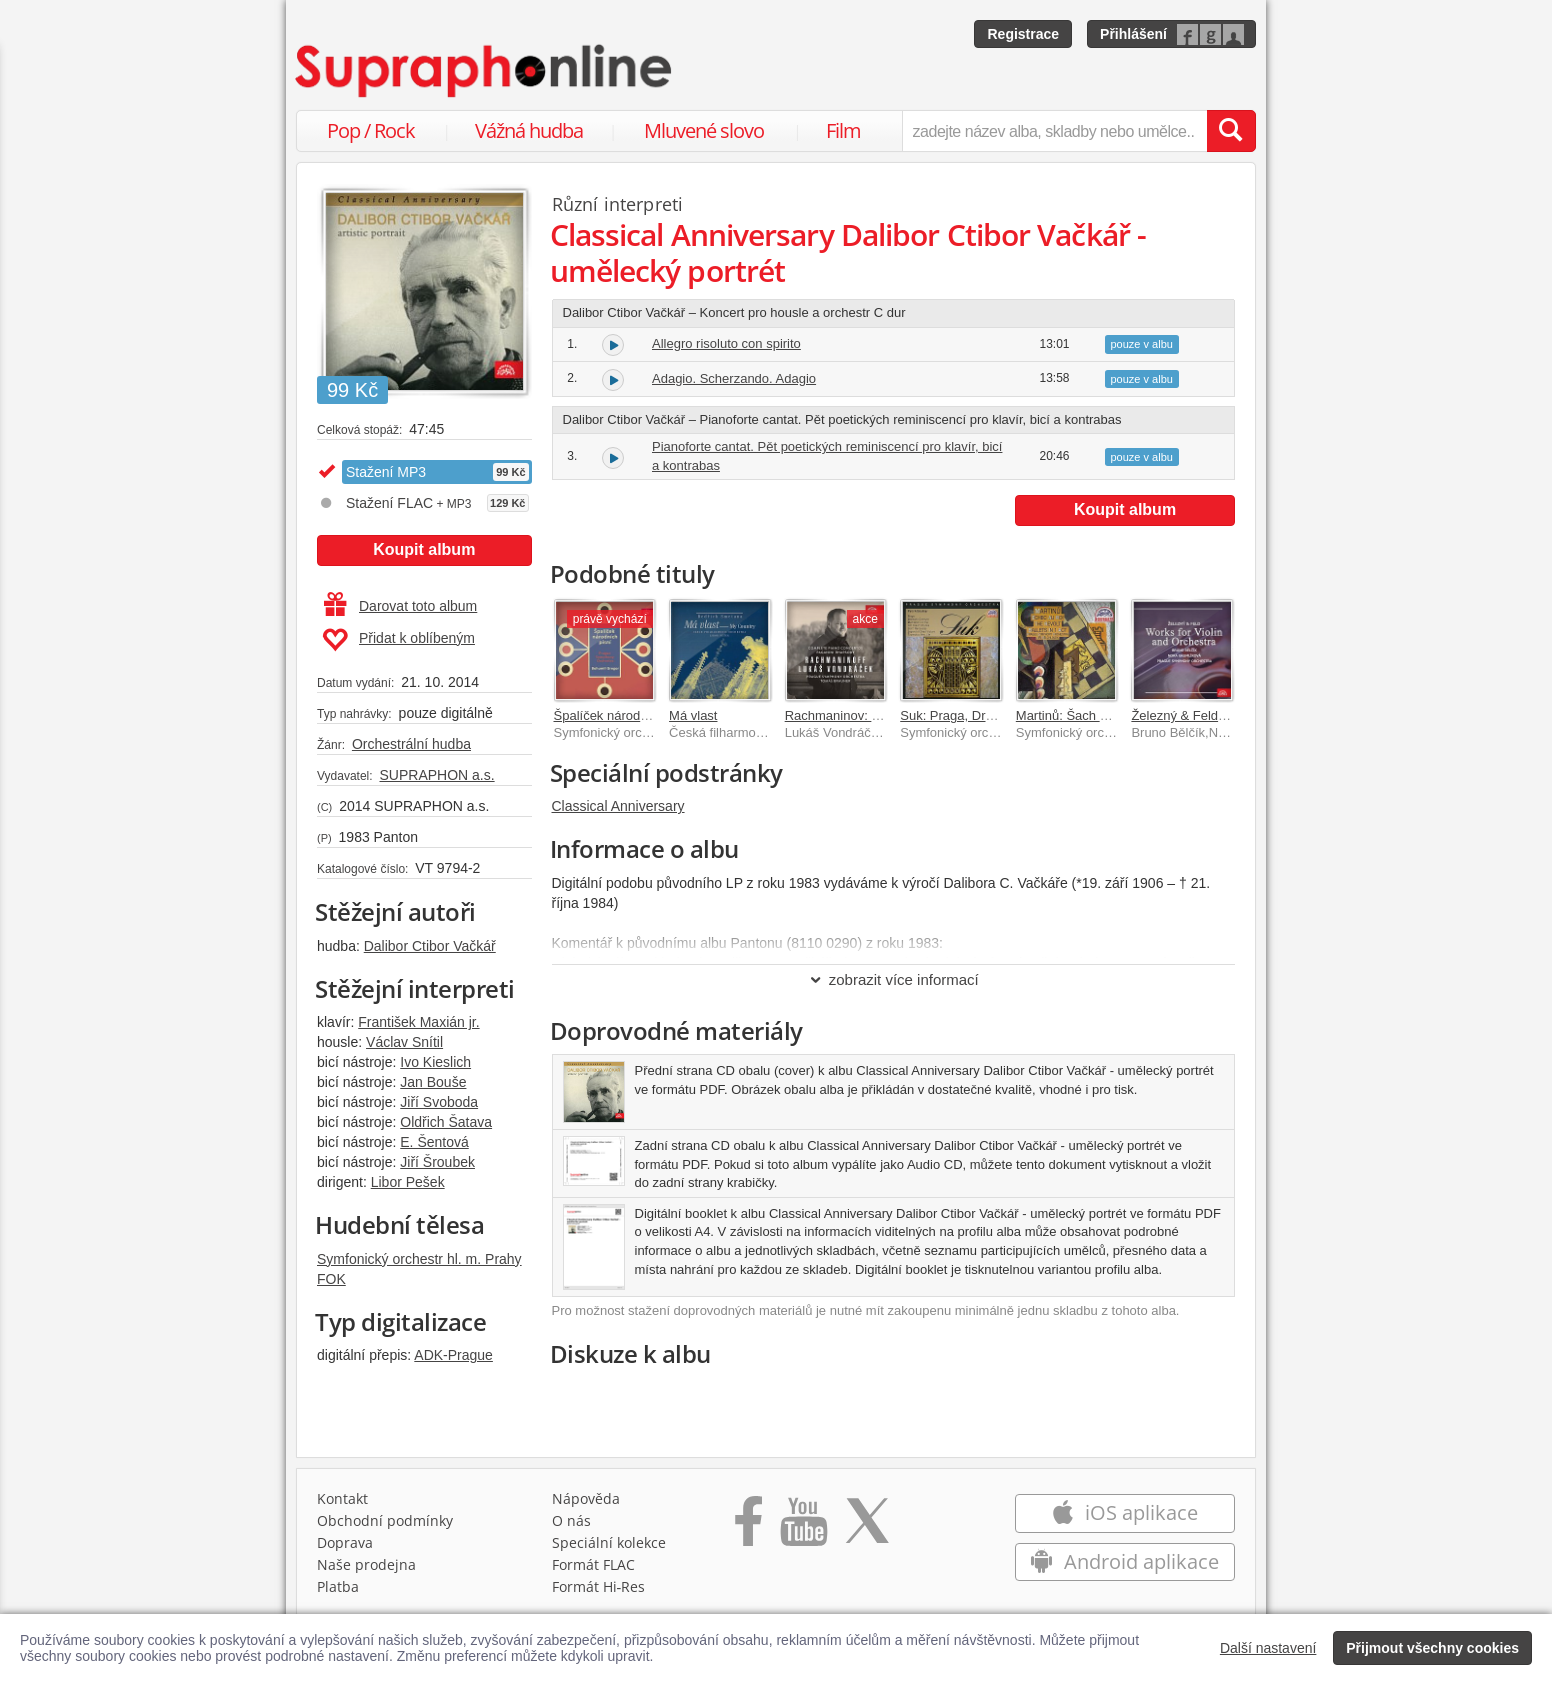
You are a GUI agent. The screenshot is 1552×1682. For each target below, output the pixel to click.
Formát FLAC (593, 1564)
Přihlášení (1133, 34)
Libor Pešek (408, 1182)
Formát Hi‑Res (599, 1586)
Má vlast (693, 715)
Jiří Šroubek (437, 1162)
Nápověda (586, 1498)
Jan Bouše (433, 1082)
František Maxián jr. (418, 1022)
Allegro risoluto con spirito (726, 343)
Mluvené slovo (704, 130)
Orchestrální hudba (411, 744)
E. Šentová (434, 1142)
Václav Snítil (404, 1042)
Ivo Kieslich (435, 1062)
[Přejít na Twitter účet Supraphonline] (867, 1528)
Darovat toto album (400, 606)
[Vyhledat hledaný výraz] (1231, 131)
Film (843, 130)
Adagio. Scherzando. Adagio (734, 378)
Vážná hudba (529, 130)
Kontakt (342, 1498)
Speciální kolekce (609, 1542)
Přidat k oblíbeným (398, 640)
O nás (571, 1520)
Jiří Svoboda (439, 1102)
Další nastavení (1268, 1648)
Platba (338, 1586)
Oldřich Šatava (446, 1122)
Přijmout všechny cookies (1432, 1648)
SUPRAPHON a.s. (436, 775)
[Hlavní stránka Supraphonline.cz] (485, 71)
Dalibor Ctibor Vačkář (430, 946)
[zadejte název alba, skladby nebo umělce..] (1054, 131)
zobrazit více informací (893, 979)
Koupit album (424, 549)
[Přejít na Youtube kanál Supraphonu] (803, 1528)
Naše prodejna (366, 1564)
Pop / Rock (371, 130)
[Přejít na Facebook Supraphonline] (748, 1528)
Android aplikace (1124, 1561)
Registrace (1023, 34)
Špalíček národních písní (625, 715)
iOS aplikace (1124, 1512)
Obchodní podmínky (385, 1520)
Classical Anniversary (618, 806)
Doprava (345, 1542)
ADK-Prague (453, 1355)
